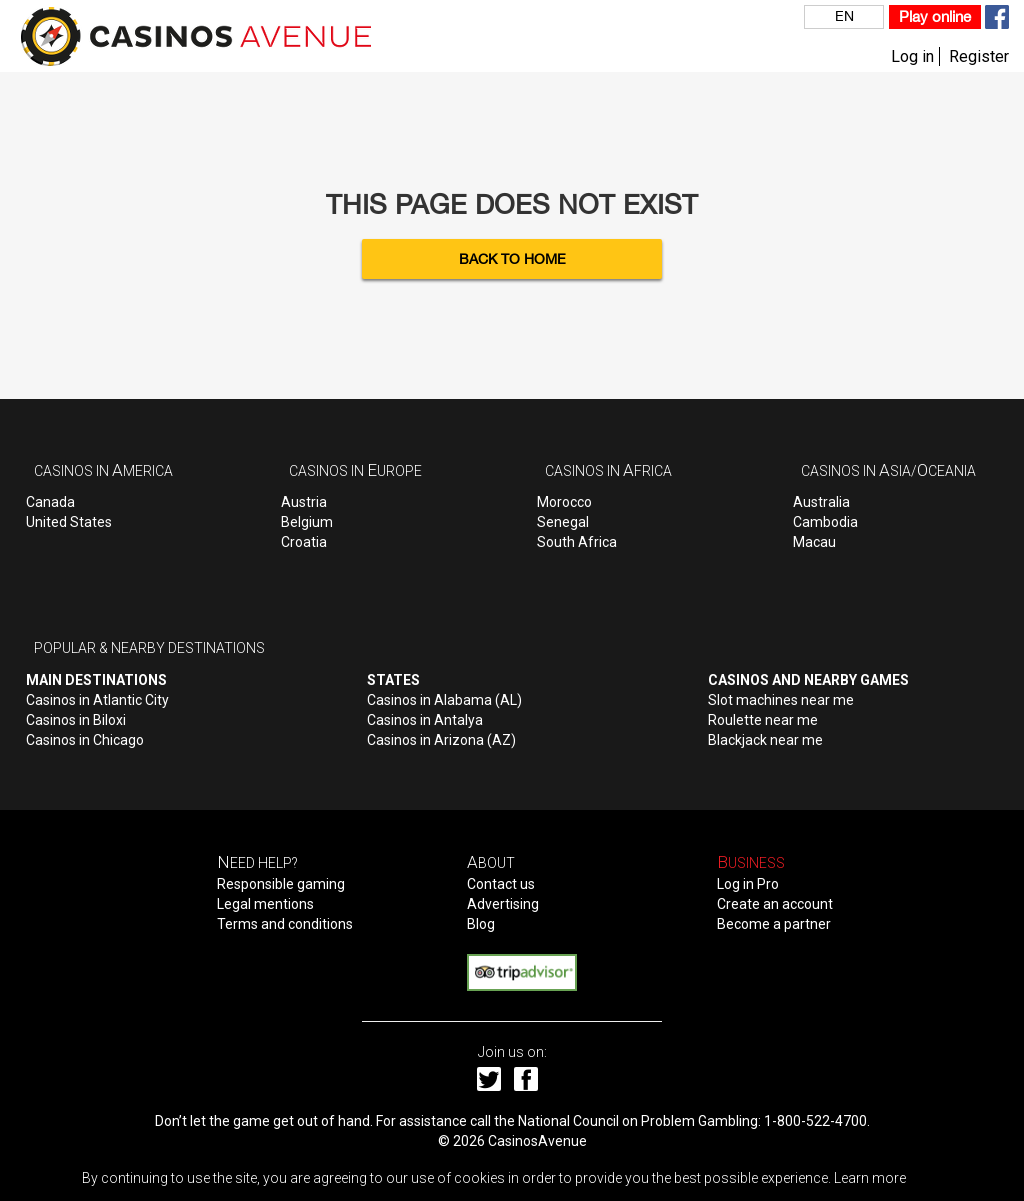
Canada (50, 502)
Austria (304, 502)
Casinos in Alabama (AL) (444, 700)
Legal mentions (265, 904)
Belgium (307, 522)
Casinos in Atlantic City (97, 700)
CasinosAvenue (537, 1141)
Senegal (563, 522)
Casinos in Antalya (425, 720)
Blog (481, 924)
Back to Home (512, 259)
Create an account (775, 904)
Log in (912, 56)
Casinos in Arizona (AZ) (441, 740)
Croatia (304, 542)
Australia (821, 502)
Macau (814, 542)
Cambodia (825, 522)
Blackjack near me (765, 740)
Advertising (503, 904)
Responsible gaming (281, 884)
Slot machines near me (781, 700)
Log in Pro (748, 884)
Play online (935, 16)
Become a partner (774, 924)
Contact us (501, 884)
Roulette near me (763, 720)
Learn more (870, 1178)
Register (979, 56)
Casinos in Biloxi (76, 720)
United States (69, 522)
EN (844, 16)
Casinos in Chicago (85, 740)
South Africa (577, 542)
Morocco (564, 502)
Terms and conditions (285, 924)
